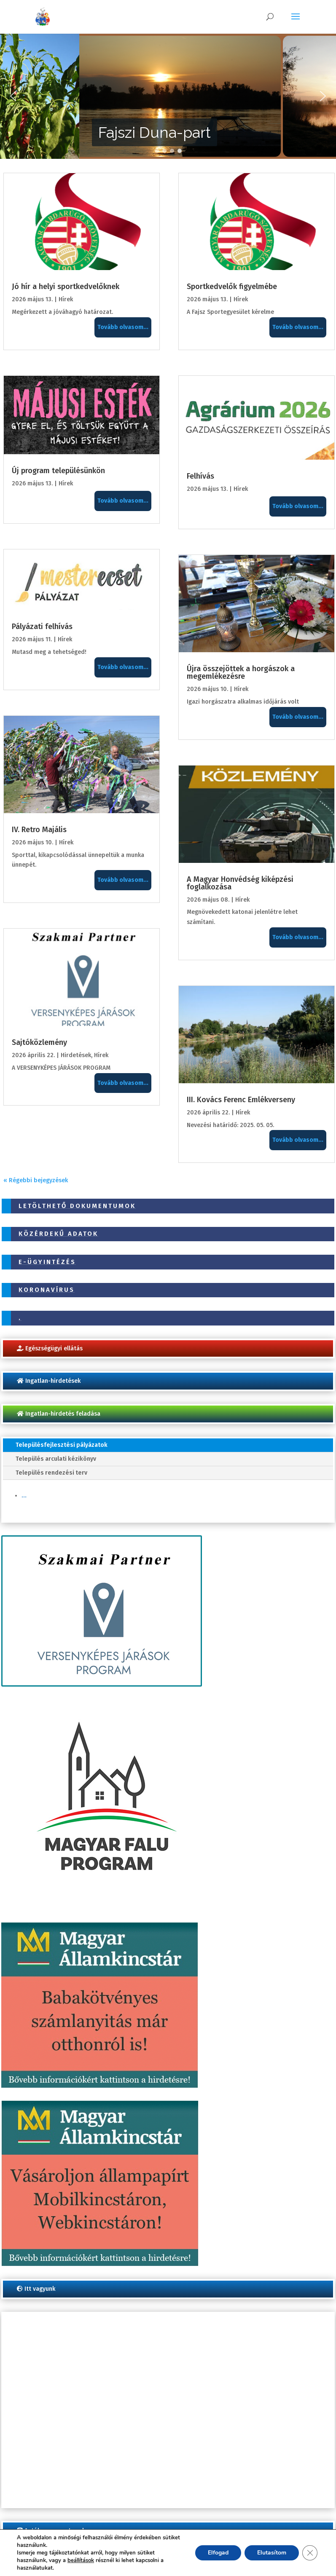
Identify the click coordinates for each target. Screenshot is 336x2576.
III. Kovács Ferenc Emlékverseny (241, 1099)
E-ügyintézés (47, 1262)
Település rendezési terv (51, 1472)
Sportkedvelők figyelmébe (232, 286)
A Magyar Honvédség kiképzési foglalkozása (240, 883)
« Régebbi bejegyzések (35, 1180)
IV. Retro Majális (39, 829)
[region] (168, 96)
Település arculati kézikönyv (56, 1458)
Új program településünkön (58, 470)
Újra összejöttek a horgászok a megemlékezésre (241, 672)
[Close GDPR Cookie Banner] (309, 2552)
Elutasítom (271, 2553)
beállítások (80, 2560)
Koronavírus (47, 1289)
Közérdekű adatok (58, 1233)
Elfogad (218, 2553)
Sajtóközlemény (39, 1042)
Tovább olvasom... (122, 327)
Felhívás (200, 476)
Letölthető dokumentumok (77, 1206)
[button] (13, 96)
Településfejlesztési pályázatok (62, 1445)
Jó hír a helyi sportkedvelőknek (65, 286)
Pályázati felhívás (42, 626)
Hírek (66, 299)
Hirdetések (76, 1055)
